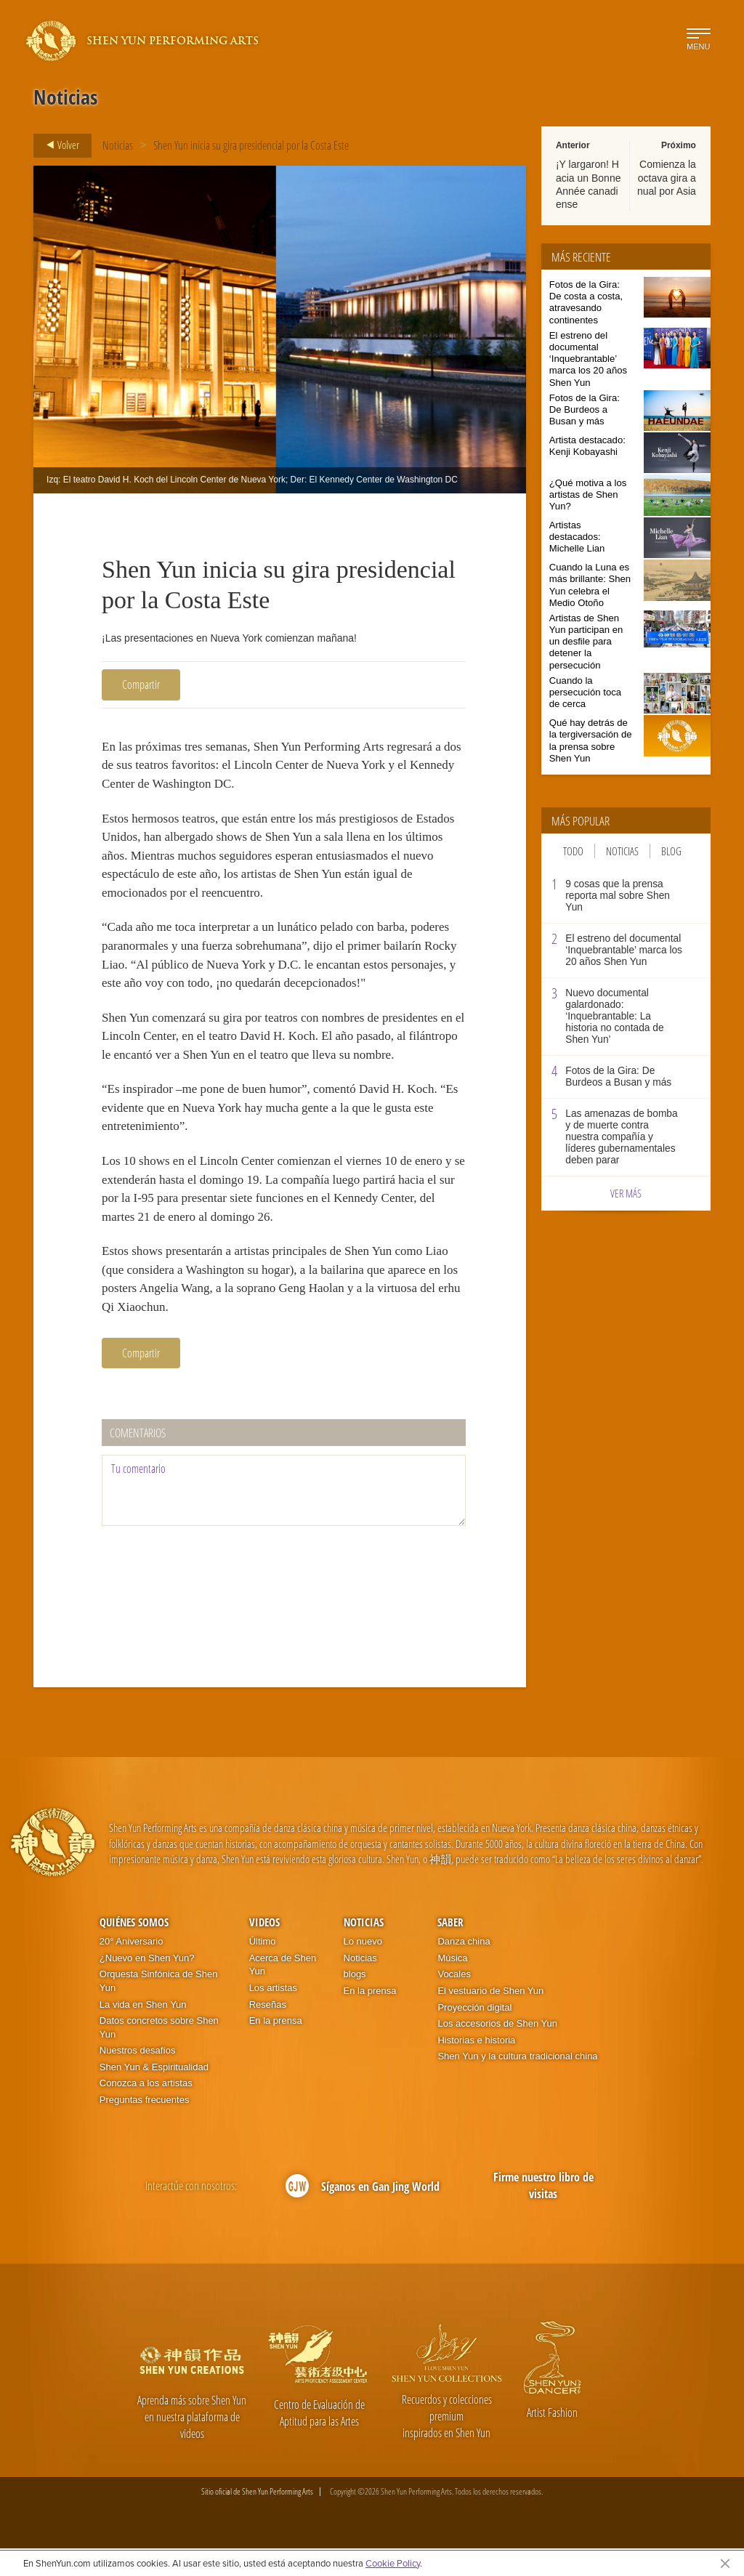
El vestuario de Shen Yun (490, 2019)
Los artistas (273, 2016)
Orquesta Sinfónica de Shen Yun (159, 2009)
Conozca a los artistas (146, 2111)
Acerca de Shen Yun (283, 1992)
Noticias (117, 145)
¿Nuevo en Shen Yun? (147, 1985)
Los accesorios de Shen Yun (497, 2051)
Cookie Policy (392, 2562)
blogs (355, 2002)
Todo (573, 851)
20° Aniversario (131, 1969)
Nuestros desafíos (138, 2078)
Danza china (463, 1969)
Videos (264, 1949)
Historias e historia (476, 2067)
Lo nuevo (363, 1969)
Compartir (141, 685)
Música (452, 1985)
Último (262, 1969)
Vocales (454, 2002)
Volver (58, 145)
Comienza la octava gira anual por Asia (666, 177)
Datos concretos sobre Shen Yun (159, 2055)
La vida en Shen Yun (143, 2032)
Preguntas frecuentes (145, 2128)
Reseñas (267, 2032)
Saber (450, 1949)
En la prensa (275, 2048)
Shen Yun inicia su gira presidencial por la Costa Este (251, 145)
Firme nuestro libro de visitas (543, 2213)
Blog (671, 851)
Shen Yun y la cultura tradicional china (517, 2084)
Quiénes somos (134, 1949)
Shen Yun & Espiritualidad (154, 2094)
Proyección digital (474, 2035)
